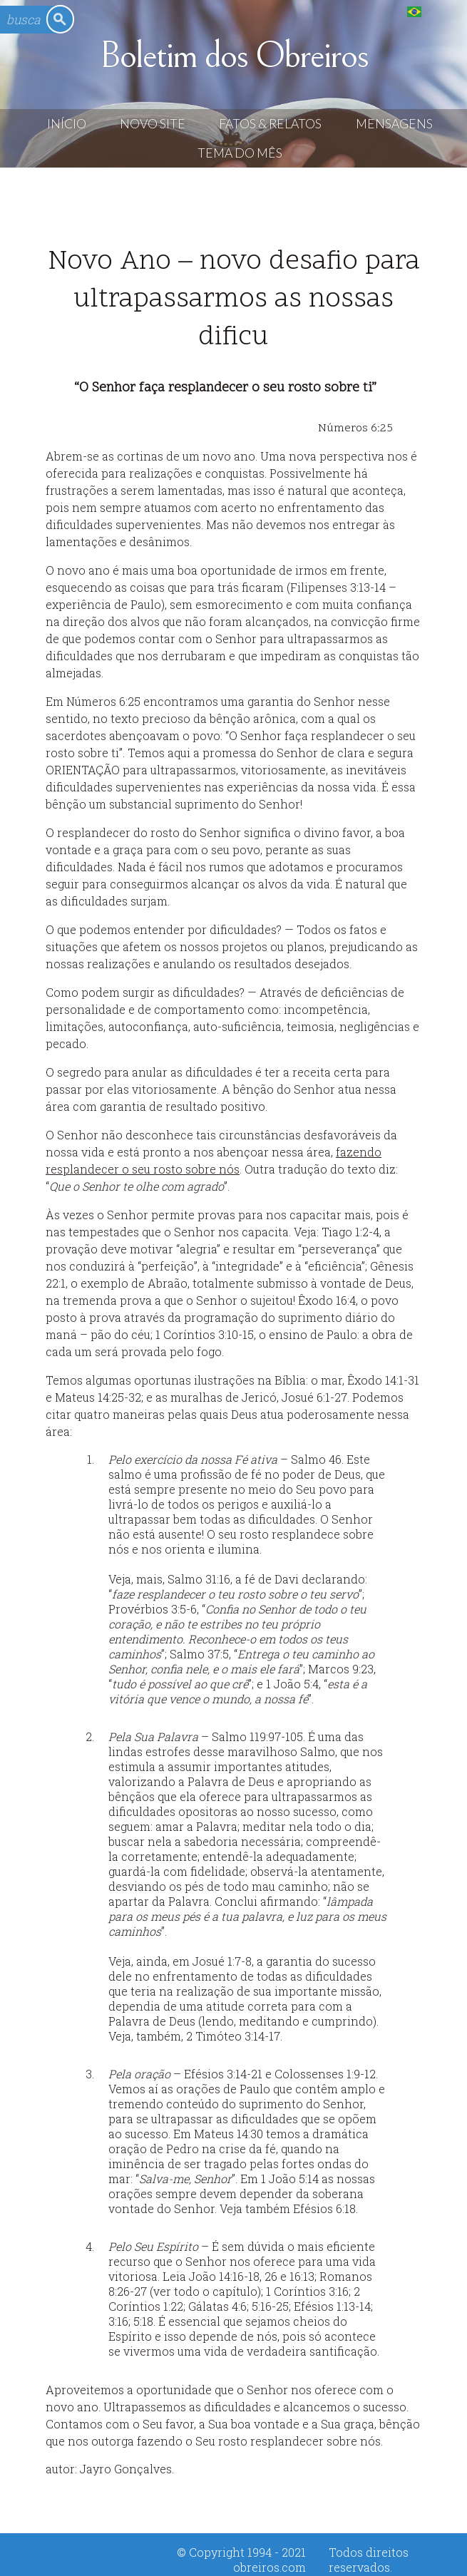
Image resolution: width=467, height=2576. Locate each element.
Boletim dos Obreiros (233, 56)
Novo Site (152, 123)
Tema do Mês (239, 152)
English (443, 11)
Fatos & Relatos (270, 123)
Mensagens (394, 123)
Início (66, 123)
